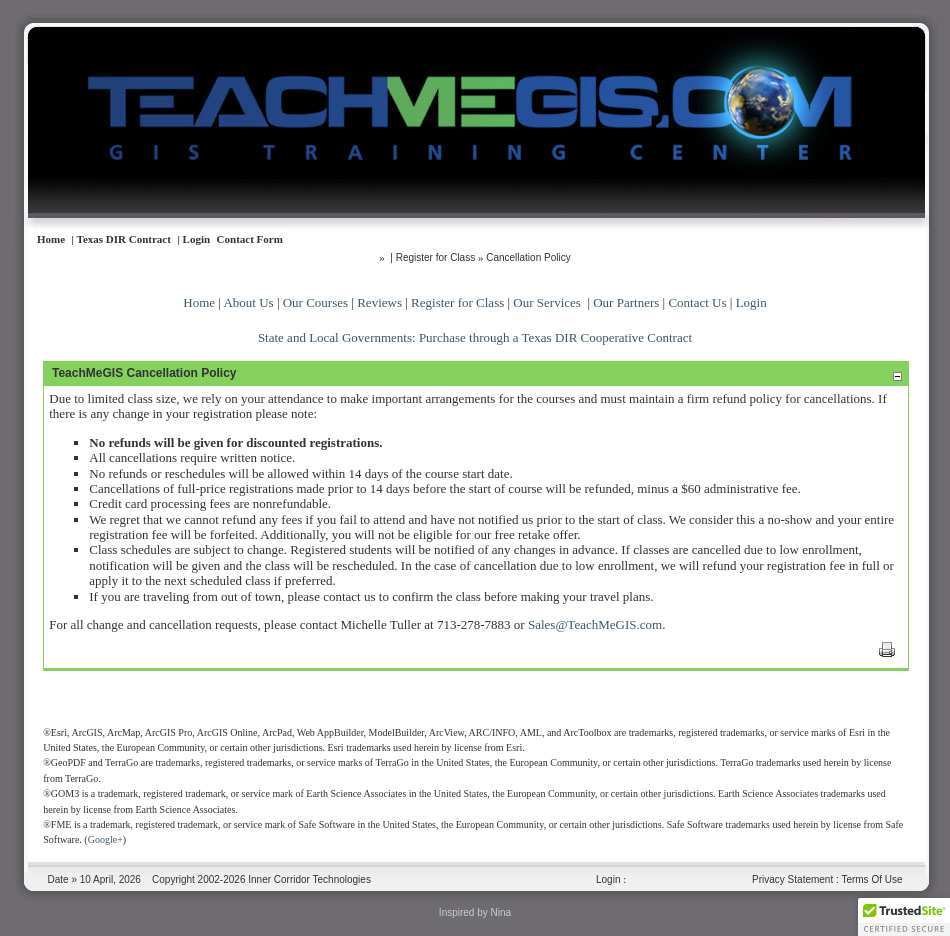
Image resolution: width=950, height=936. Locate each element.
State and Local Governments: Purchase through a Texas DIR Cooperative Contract (475, 337)
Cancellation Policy (528, 257)
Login (751, 302)
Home (199, 302)
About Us (248, 302)
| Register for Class (432, 257)
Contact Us (697, 302)
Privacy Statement (792, 879)
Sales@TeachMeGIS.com (595, 624)
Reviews (379, 302)
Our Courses (315, 302)
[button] (904, 917)
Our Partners (626, 302)
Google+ (105, 839)
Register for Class (457, 302)
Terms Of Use (871, 879)
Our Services (547, 302)
